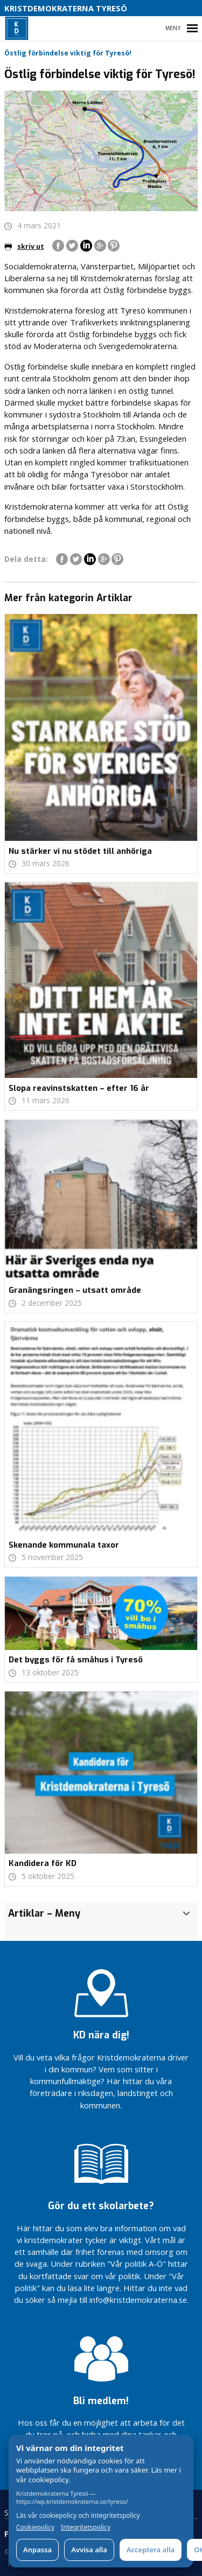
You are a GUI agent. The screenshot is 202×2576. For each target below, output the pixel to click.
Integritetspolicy (85, 2527)
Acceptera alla (151, 2549)
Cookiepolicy (35, 2527)
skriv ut (24, 246)
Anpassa (37, 2549)
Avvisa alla (89, 2549)
